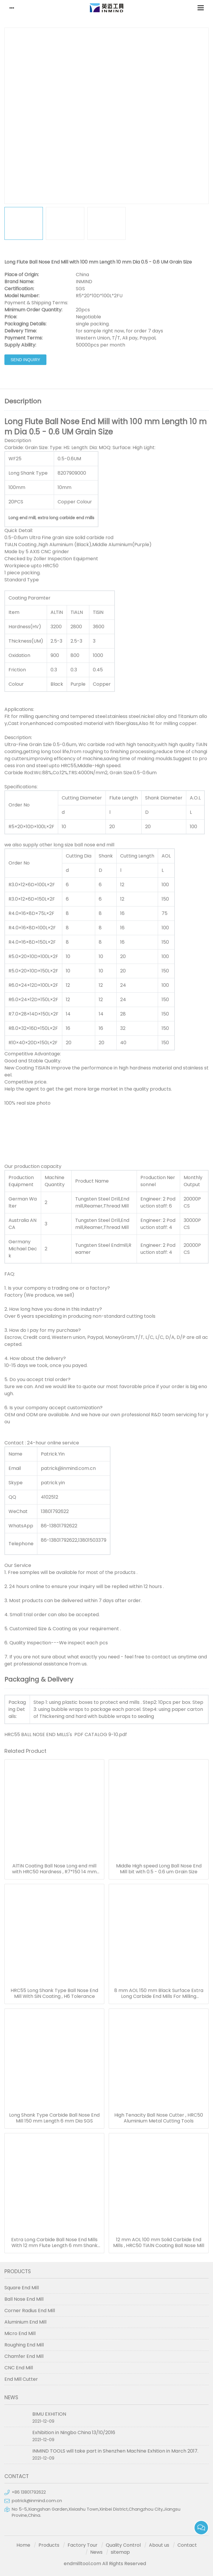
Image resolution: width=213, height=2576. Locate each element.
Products (48, 2545)
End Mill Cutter (21, 2379)
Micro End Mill (20, 2333)
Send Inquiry (25, 359)
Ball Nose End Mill (23, 2299)
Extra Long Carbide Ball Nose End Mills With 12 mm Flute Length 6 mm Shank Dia (54, 2243)
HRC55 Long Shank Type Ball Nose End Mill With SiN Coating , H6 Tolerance (54, 1993)
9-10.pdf (117, 1734)
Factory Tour (83, 2545)
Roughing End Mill (24, 2344)
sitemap (120, 2552)
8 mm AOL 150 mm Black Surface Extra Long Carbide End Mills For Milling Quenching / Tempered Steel (158, 1993)
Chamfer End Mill (23, 2356)
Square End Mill (21, 2287)
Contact (187, 2545)
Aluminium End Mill (25, 2322)
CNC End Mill (18, 2367)
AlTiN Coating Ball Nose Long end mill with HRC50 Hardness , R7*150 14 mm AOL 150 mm (54, 1869)
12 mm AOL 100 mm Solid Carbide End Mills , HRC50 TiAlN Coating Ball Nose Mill (158, 2243)
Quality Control (123, 2545)
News (96, 2552)
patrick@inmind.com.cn (37, 2501)
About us (159, 2545)
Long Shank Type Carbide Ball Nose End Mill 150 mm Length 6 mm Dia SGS (54, 2118)
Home (23, 2545)
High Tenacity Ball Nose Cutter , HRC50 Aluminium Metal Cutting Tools (158, 2118)
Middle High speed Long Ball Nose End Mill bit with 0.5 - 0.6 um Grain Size (159, 1869)
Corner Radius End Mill (29, 2310)
